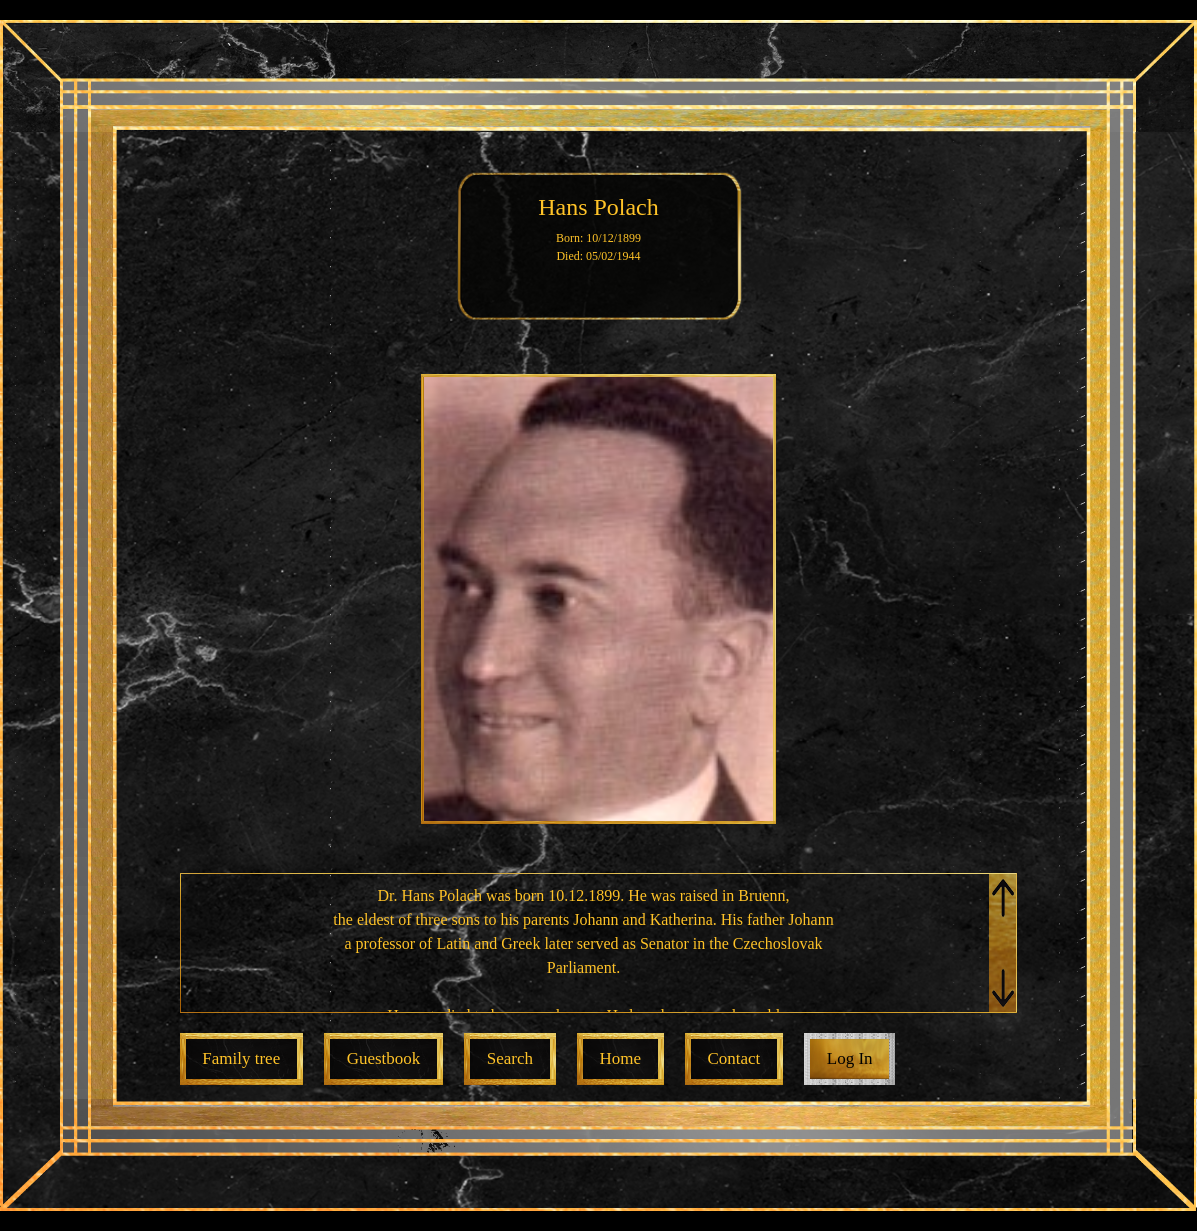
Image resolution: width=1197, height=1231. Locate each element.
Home (620, 1058)
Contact (733, 1058)
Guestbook (384, 1058)
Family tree (241, 1058)
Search (510, 1058)
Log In (850, 1058)
